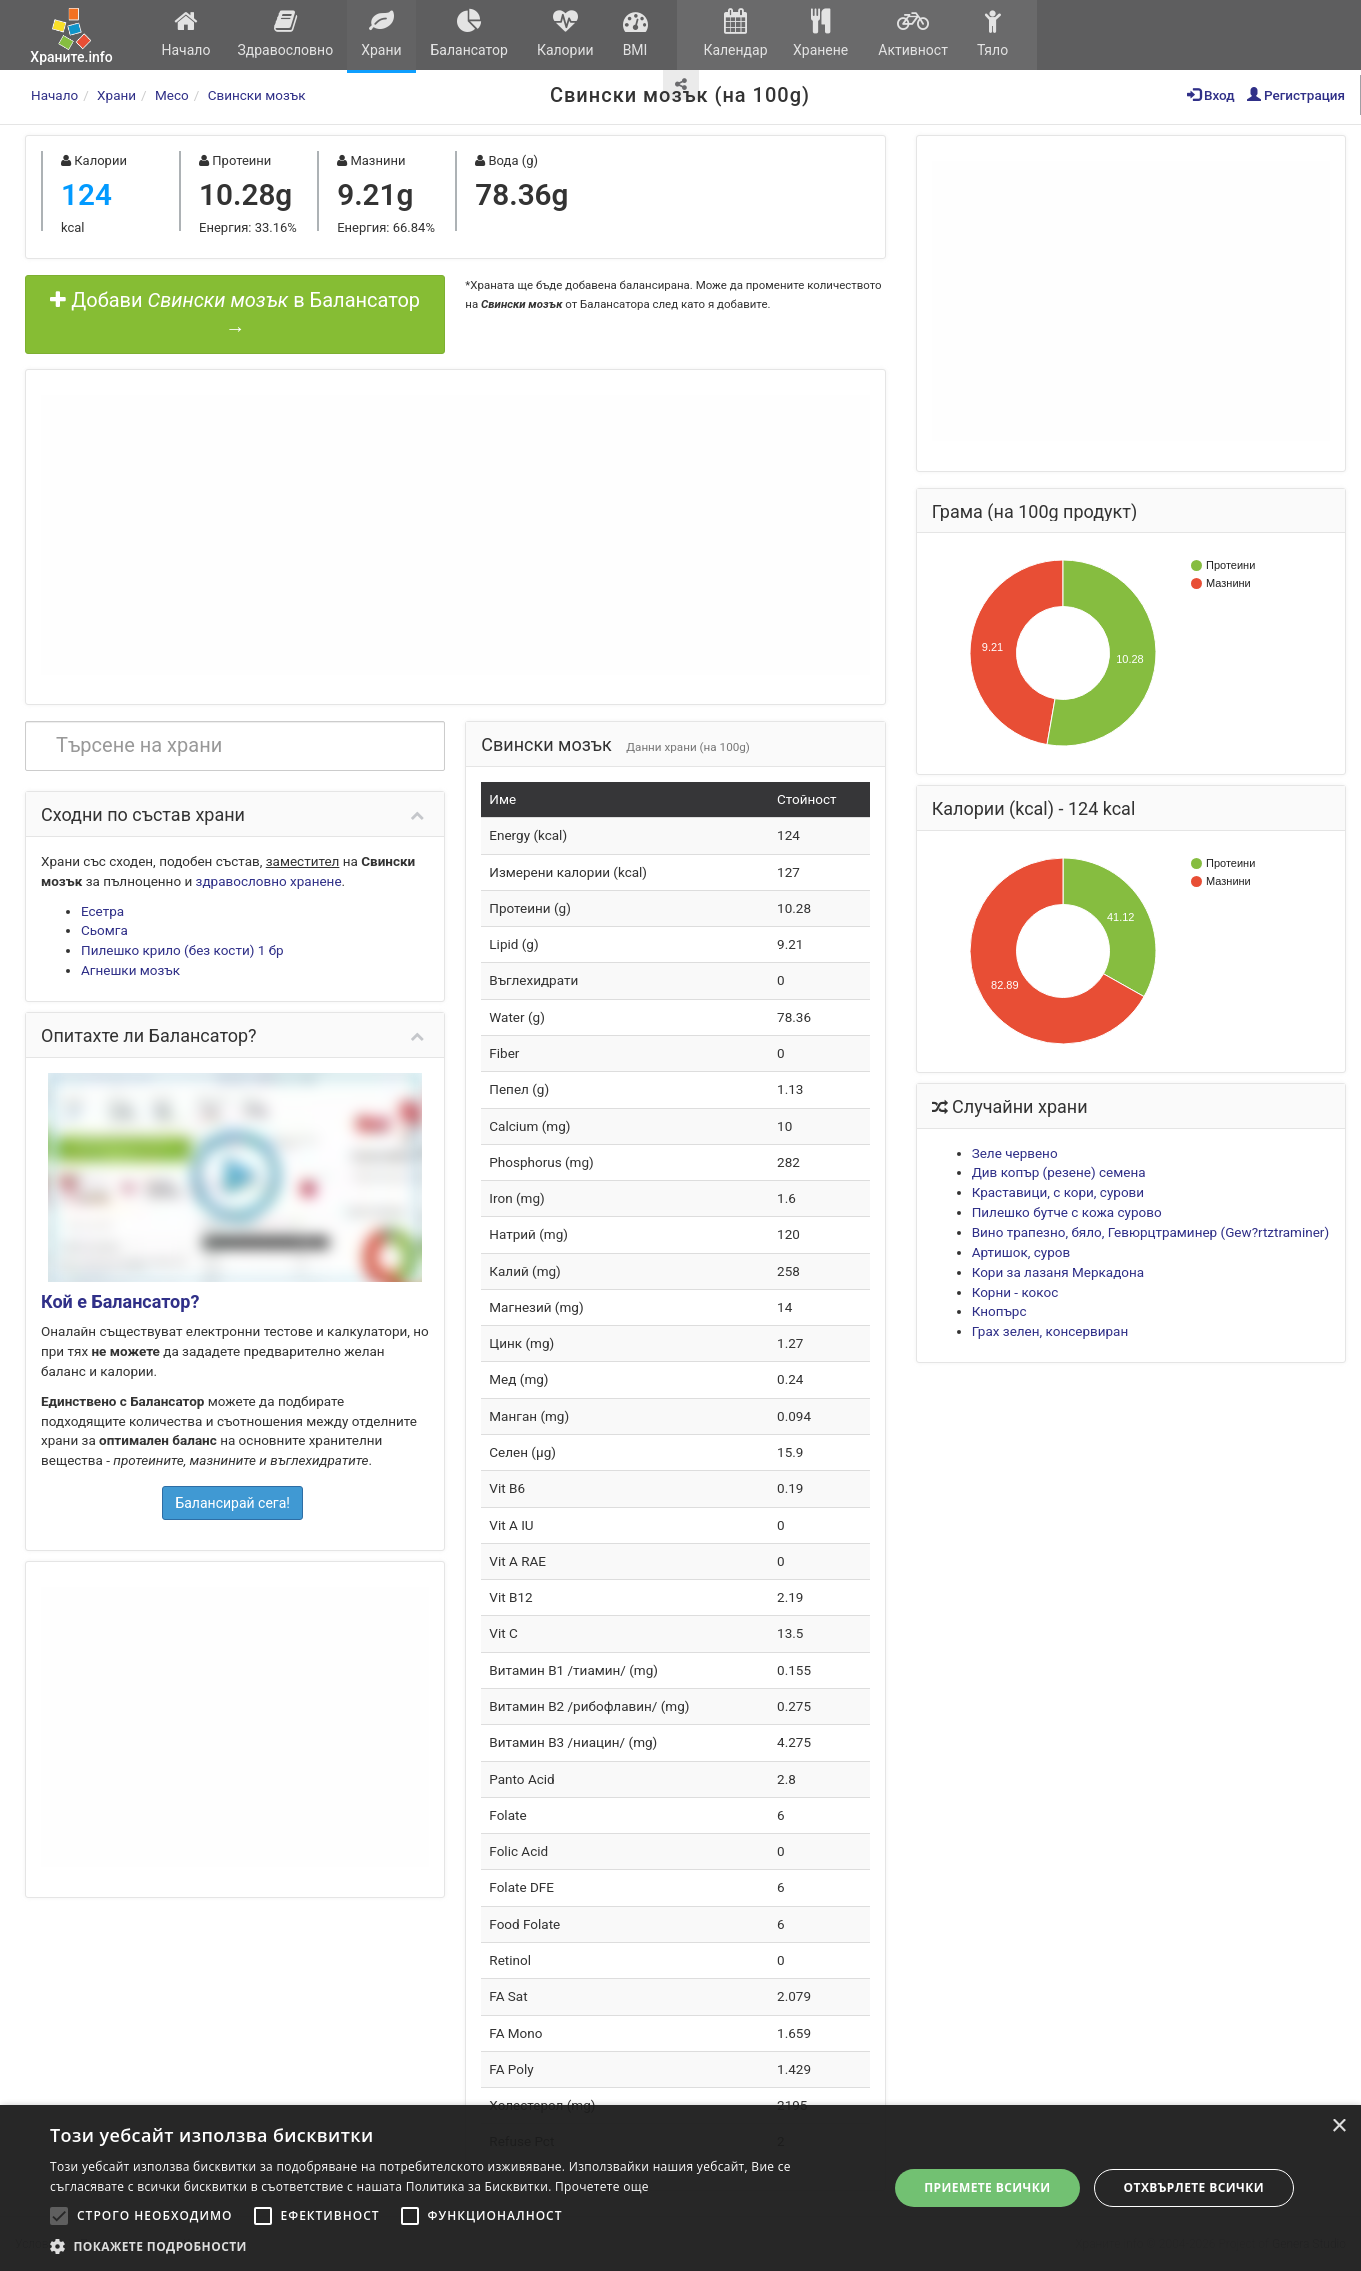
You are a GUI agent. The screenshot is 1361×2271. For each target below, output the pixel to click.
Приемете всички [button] (987, 2187)
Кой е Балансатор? (120, 1301)
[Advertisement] (455, 535)
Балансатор (469, 33)
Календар (735, 33)
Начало (186, 33)
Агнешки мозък (130, 970)
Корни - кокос (1015, 1292)
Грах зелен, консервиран (1050, 1331)
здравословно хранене (269, 881)
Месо (172, 95)
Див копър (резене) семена (1059, 1172)
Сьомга (104, 930)
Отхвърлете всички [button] (1194, 2187)
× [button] (1338, 2126)
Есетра (102, 911)
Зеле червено (1015, 1153)
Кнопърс (999, 1311)
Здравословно (285, 33)
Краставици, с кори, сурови (1058, 1192)
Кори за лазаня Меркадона (1058, 1272)
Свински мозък (257, 95)
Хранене (820, 33)
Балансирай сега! (232, 1503)
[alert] (680, 2188)
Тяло (992, 33)
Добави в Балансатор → (235, 314)
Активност (913, 33)
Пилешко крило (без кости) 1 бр (182, 950)
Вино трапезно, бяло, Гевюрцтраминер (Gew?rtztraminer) (1150, 1232)
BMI (635, 33)
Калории (565, 33)
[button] (456, 2246)
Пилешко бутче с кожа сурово (1067, 1212)
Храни (381, 33)
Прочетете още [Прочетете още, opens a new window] (602, 2186)
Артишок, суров (1021, 1252)
